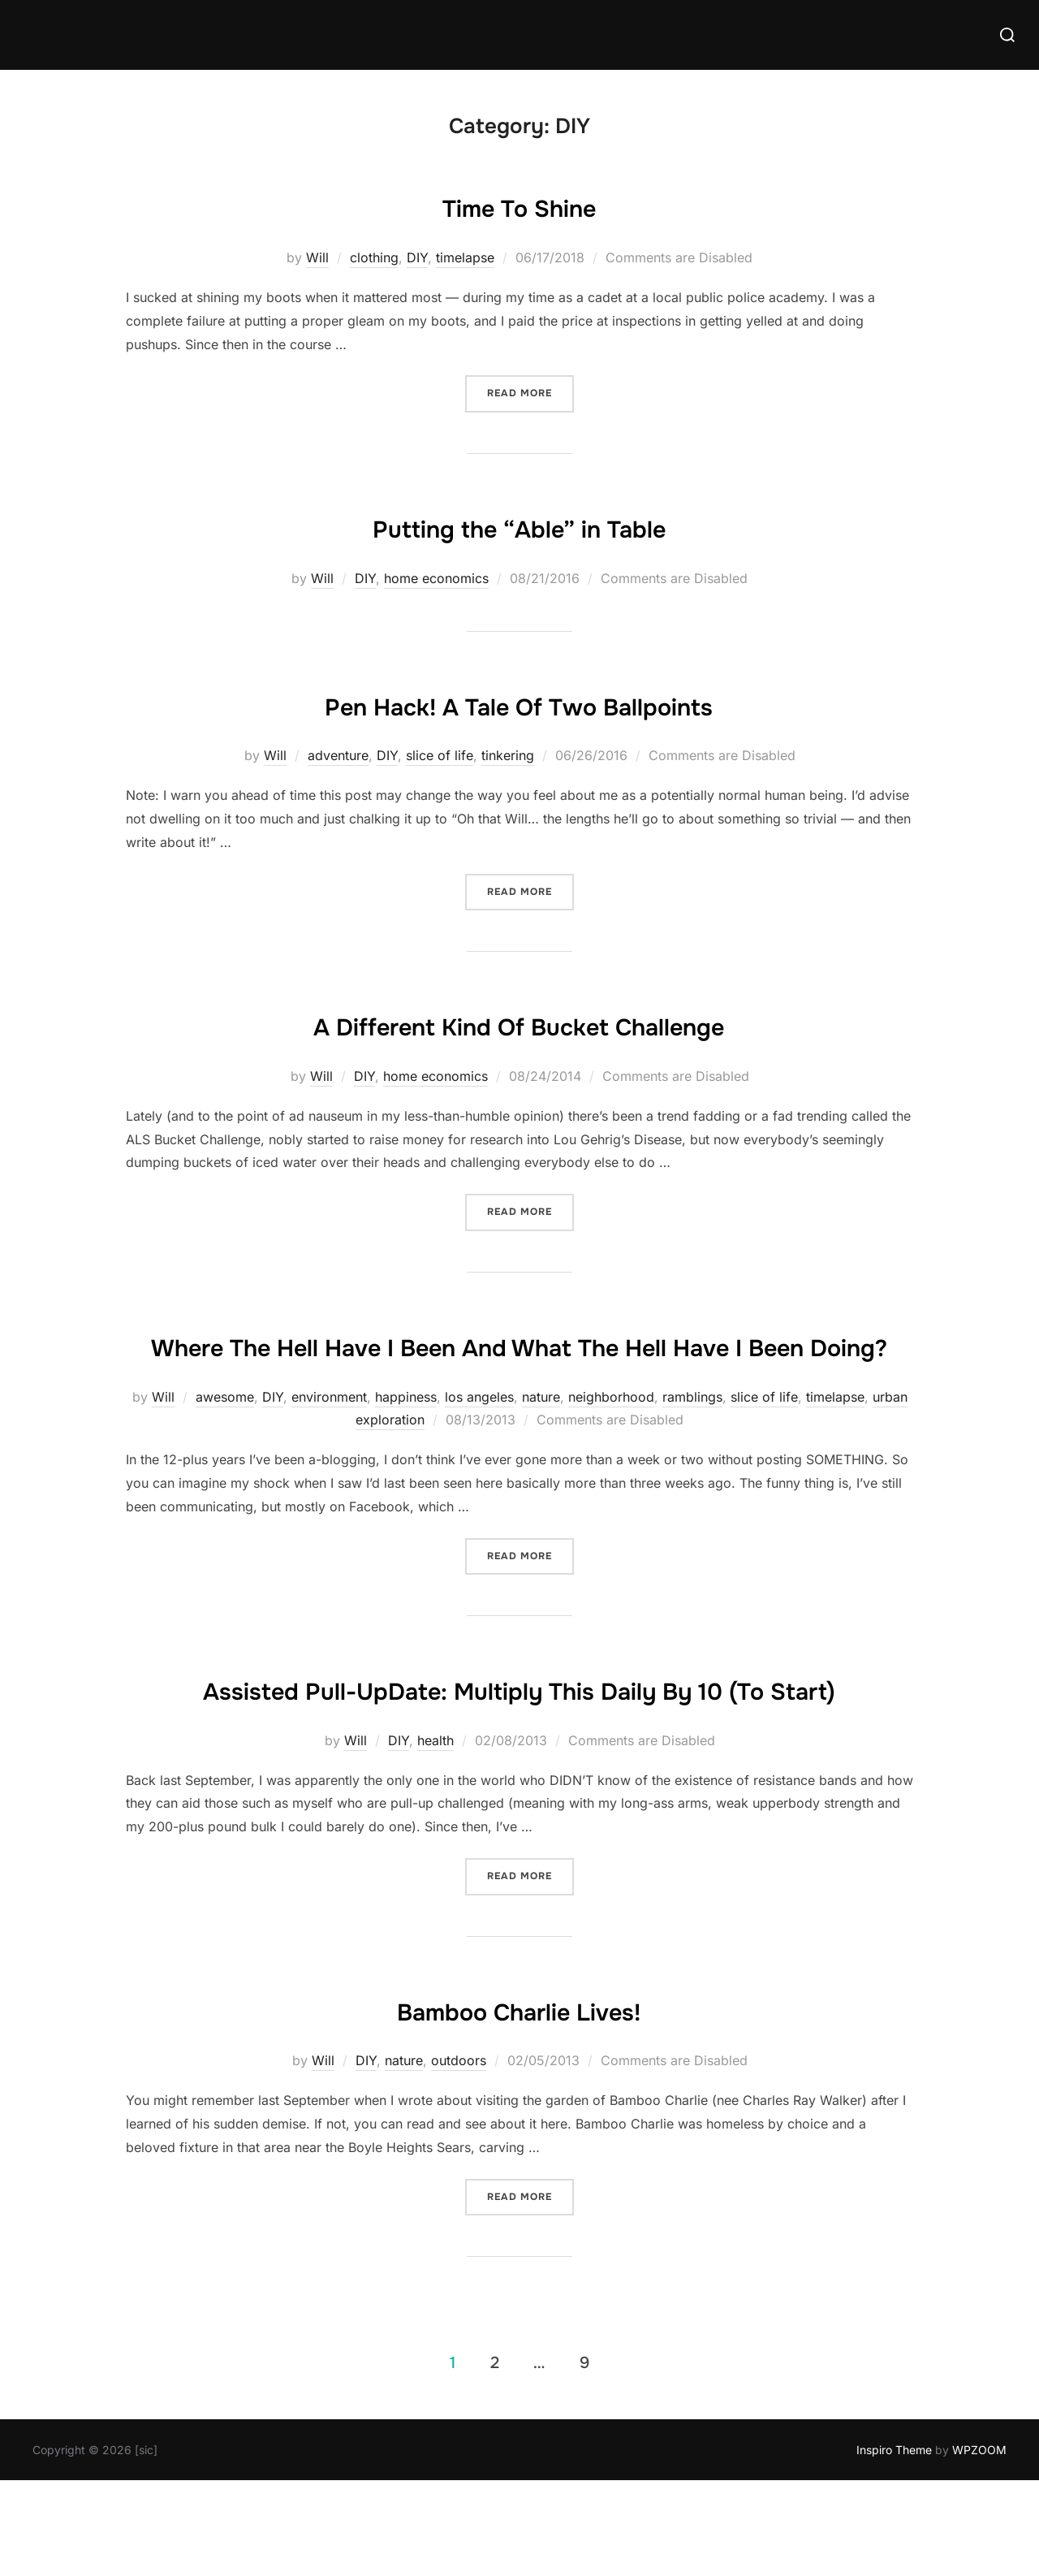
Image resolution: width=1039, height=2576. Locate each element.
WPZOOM (979, 2545)
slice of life (439, 755)
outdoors (458, 2156)
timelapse (465, 257)
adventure (338, 755)
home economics (436, 578)
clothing (374, 257)
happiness (406, 1444)
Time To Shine (519, 205)
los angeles (479, 1444)
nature (541, 1444)
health (435, 1835)
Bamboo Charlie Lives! (519, 2104)
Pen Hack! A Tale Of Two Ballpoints (519, 704)
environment (329, 1444)
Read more (530, 392)
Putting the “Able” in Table (519, 526)
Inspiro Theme (894, 2545)
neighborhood (611, 1444)
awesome (225, 1444)
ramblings (692, 1444)
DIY (417, 257)
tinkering (507, 755)
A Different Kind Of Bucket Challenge (519, 1024)
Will (317, 257)
